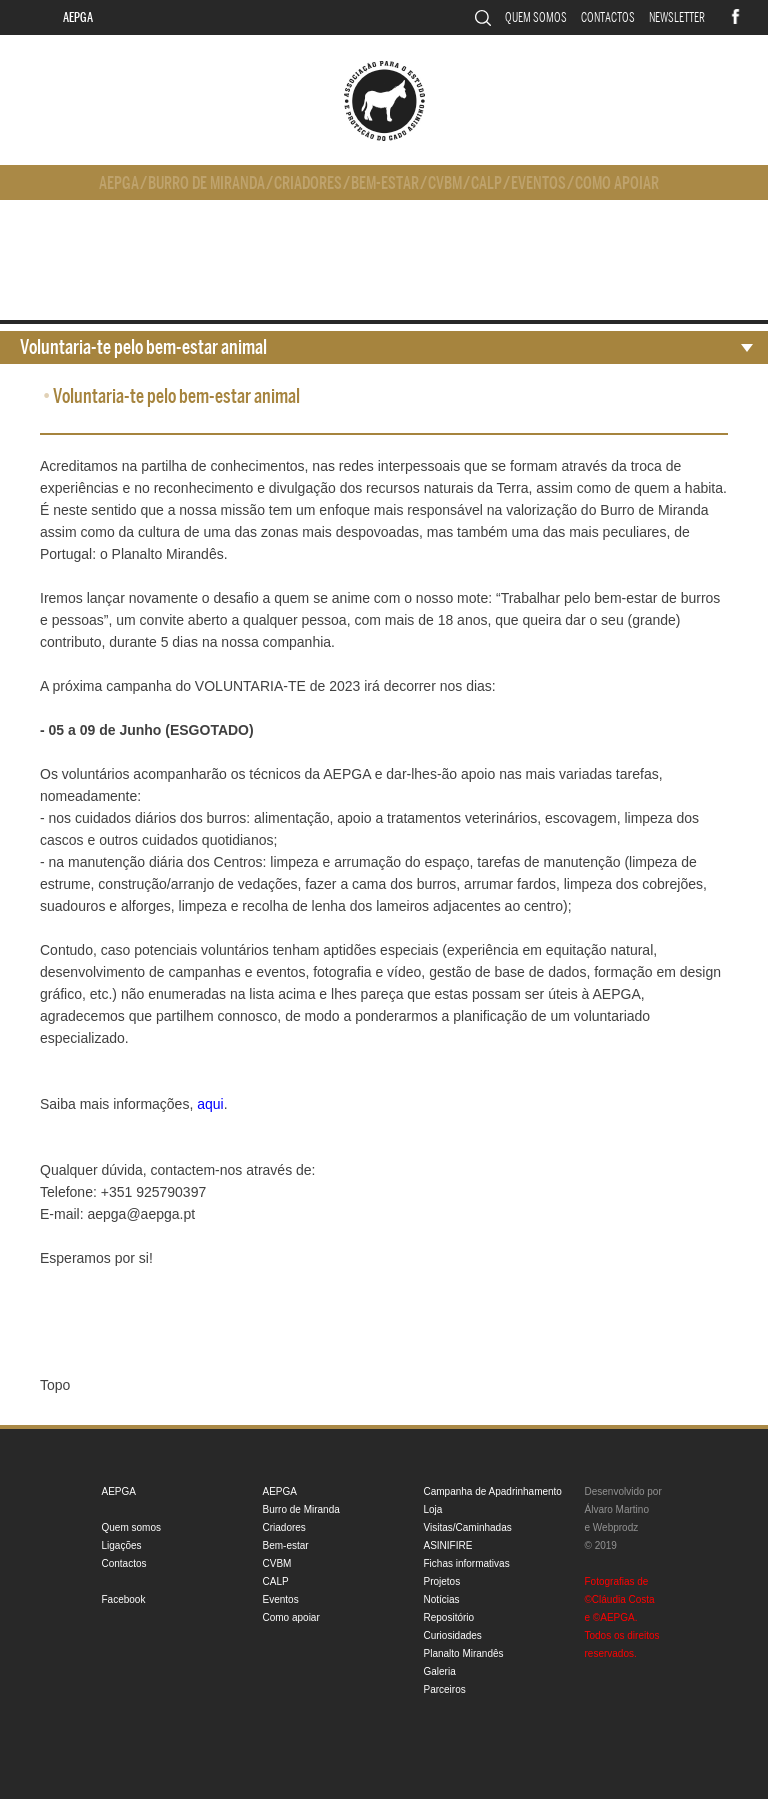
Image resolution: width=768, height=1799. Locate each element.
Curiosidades (453, 1635)
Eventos (538, 183)
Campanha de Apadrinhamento (493, 1491)
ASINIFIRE (448, 1545)
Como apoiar (617, 183)
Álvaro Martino (617, 1509)
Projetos (442, 1581)
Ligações (122, 1545)
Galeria (440, 1671)
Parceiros (445, 1689)
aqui (210, 1104)
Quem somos (536, 17)
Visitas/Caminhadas (468, 1527)
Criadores (308, 183)
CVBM (445, 183)
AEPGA (78, 17)
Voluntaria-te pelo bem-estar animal (143, 347)
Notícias (442, 1599)
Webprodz (615, 1527)
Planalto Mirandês (464, 1653)
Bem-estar (385, 183)
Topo (55, 1385)
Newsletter (677, 17)
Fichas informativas (467, 1563)
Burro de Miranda (206, 183)
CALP (486, 183)
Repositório (449, 1617)
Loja (433, 1509)
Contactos (608, 17)
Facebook (124, 1599)
